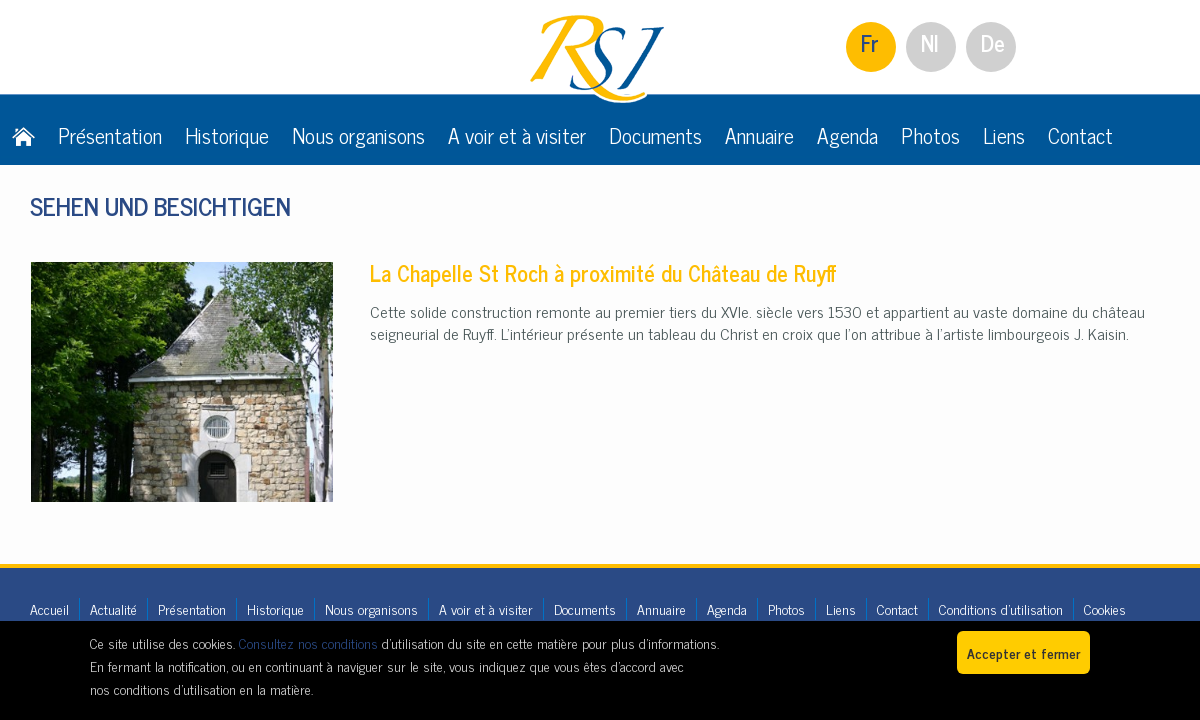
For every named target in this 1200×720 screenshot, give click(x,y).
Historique (227, 135)
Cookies (1105, 608)
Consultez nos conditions (308, 642)
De (993, 42)
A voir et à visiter (517, 135)
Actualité (113, 608)
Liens (1004, 135)
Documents (655, 135)
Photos (930, 135)
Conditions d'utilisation (1001, 608)
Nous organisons (358, 135)
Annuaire (759, 135)
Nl (930, 42)
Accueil (49, 608)
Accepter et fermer (1023, 652)
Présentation (110, 135)
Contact (1080, 135)
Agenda (847, 135)
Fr (870, 42)
